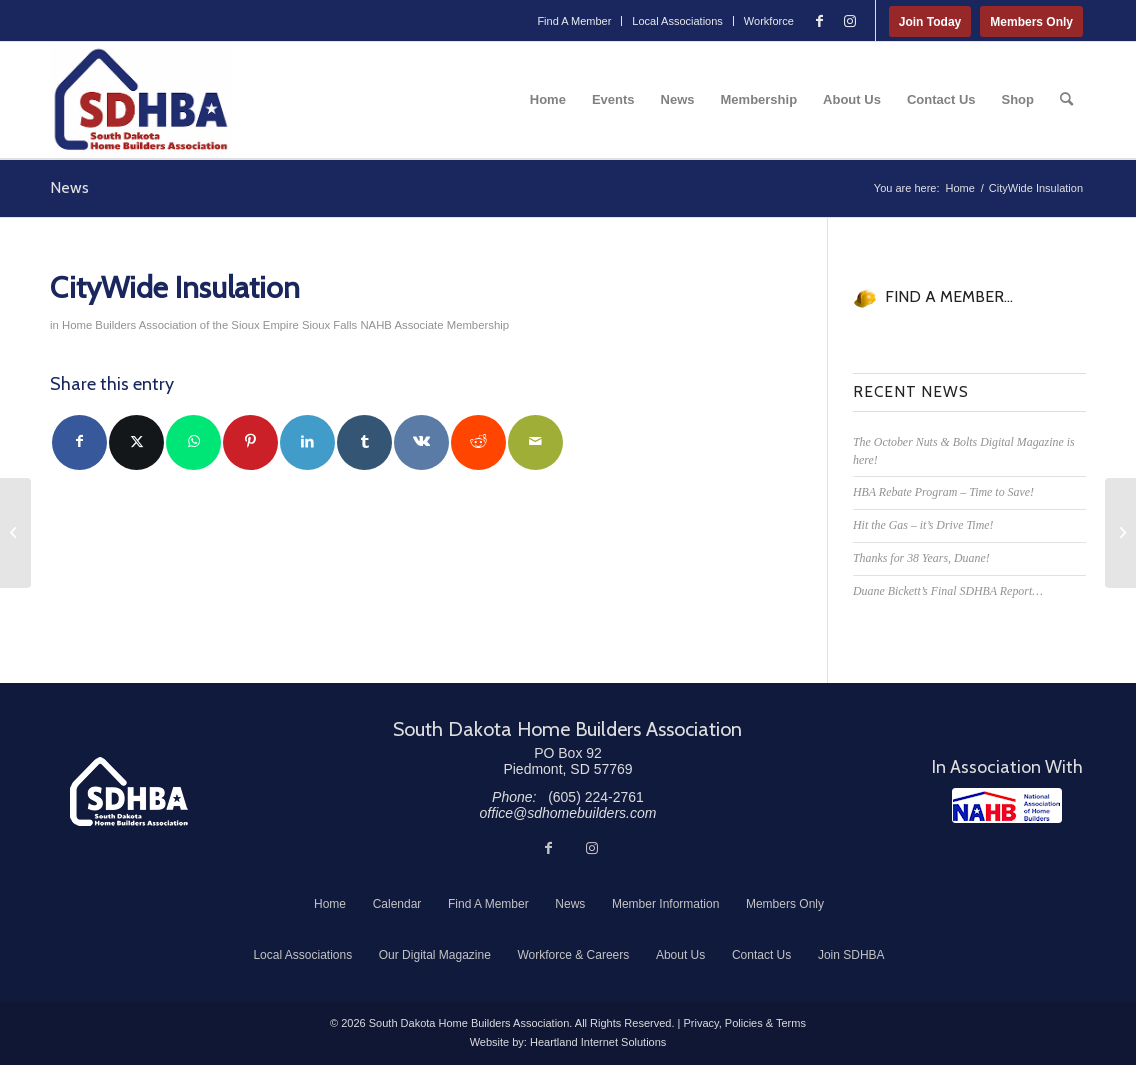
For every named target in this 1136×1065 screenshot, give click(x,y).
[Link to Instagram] (850, 21)
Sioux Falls (329, 325)
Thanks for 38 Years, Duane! (921, 558)
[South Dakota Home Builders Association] (141, 100)
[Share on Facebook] (79, 442)
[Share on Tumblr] (364, 442)
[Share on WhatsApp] (193, 442)
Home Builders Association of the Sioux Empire (180, 325)
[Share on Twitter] (136, 442)
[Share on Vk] (421, 442)
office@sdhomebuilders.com (568, 813)
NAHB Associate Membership (434, 325)
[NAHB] (1007, 805)
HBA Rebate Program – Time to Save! (943, 492)
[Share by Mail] (535, 442)
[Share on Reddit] (478, 442)
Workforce (769, 21)
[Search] (1066, 100)
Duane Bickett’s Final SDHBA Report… (948, 591)
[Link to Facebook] (820, 21)
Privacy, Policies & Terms (744, 1023)
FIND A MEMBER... (949, 296)
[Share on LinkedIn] (307, 442)
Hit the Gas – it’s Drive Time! (923, 525)
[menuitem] (574, 21)
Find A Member (574, 21)
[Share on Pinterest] (250, 442)
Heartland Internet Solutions (598, 1042)
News (69, 187)
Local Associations (677, 21)
